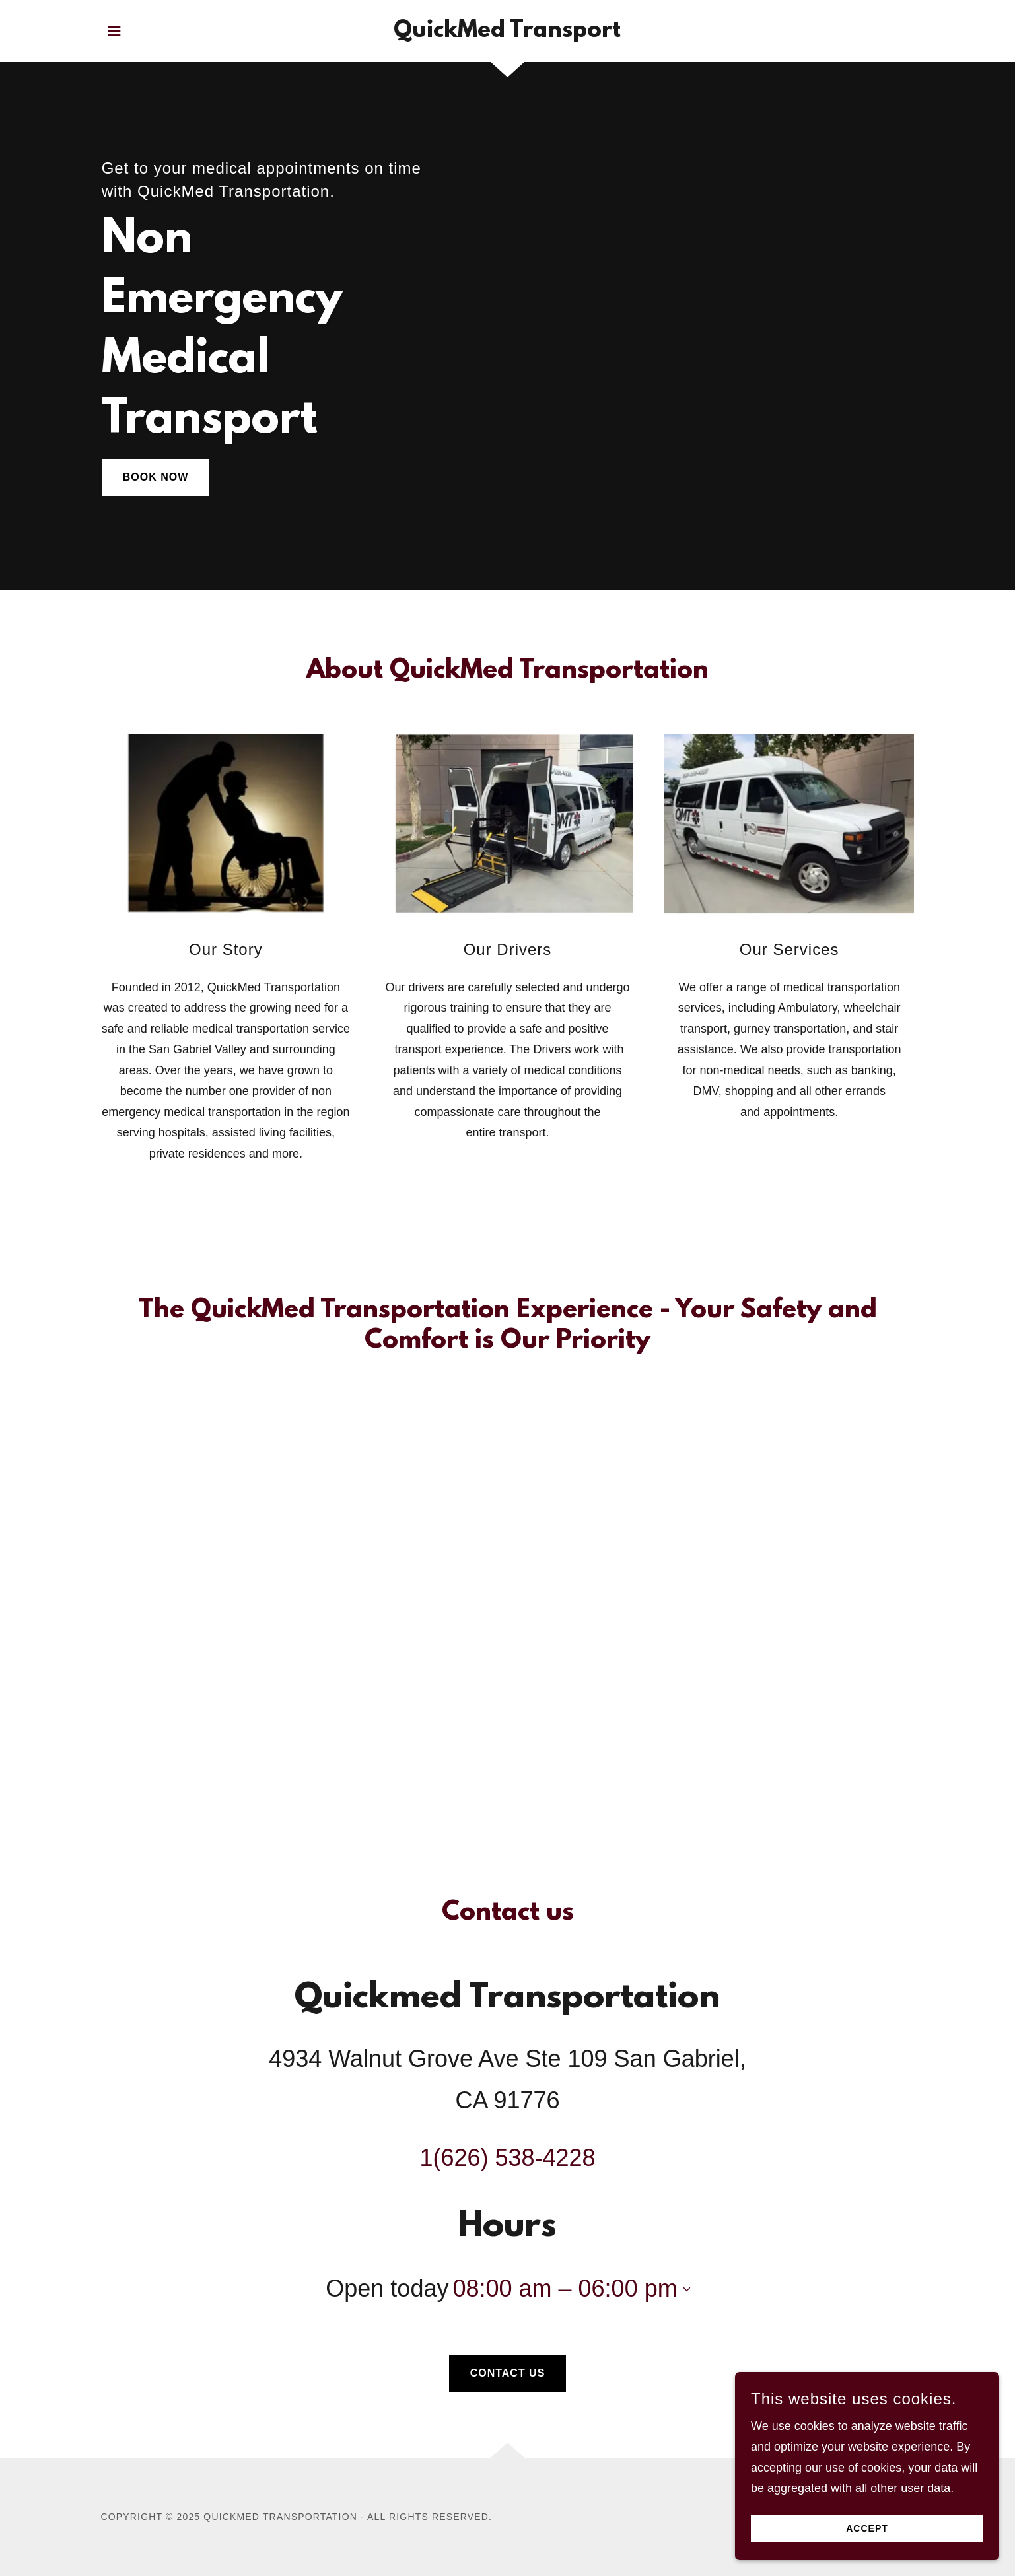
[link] (507, 33)
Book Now (156, 477)
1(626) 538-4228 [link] (507, 2157)
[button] (114, 31)
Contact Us (507, 2373)
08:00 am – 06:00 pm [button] (564, 2288)
